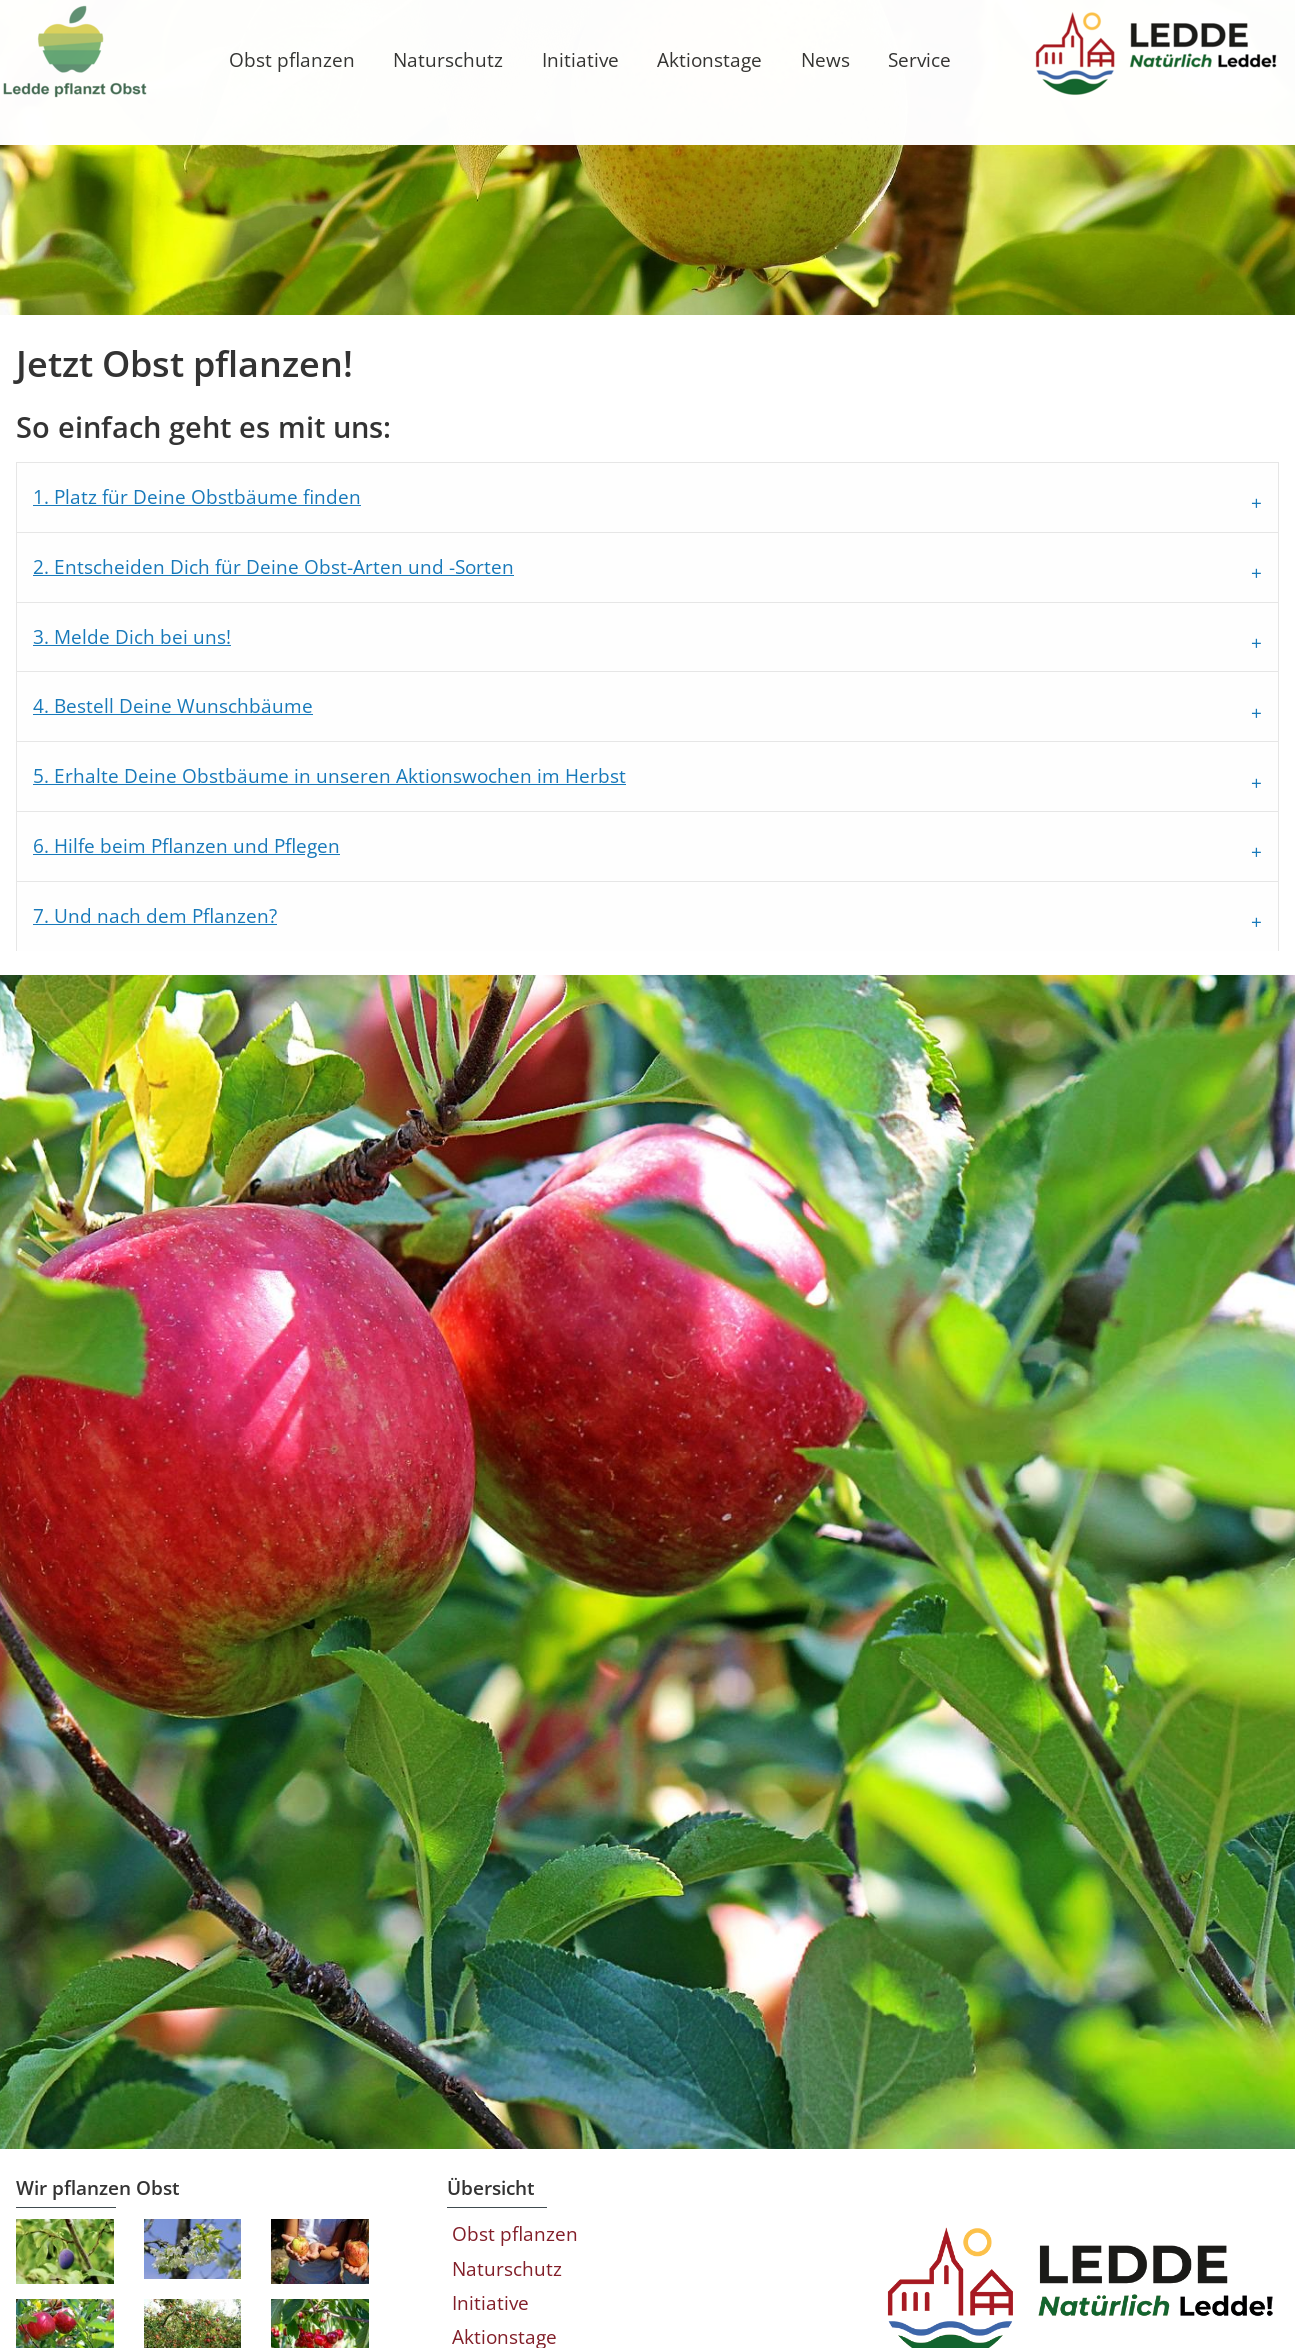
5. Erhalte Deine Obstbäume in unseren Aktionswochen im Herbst (345, 912)
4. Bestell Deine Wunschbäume (189, 843)
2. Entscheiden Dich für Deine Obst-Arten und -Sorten (289, 703)
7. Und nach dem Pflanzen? (171, 1052)
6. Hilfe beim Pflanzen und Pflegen (202, 982)
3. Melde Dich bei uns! (148, 773)
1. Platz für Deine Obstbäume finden (213, 633)
